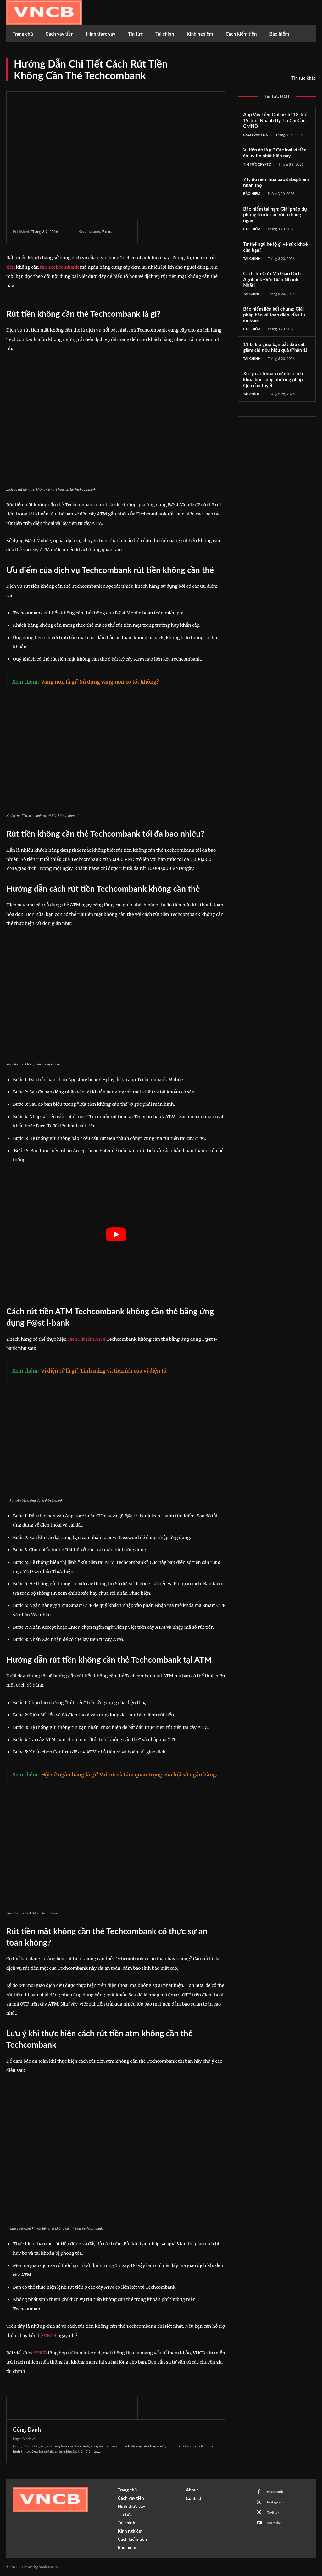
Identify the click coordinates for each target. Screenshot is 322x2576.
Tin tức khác (303, 78)
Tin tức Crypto (257, 164)
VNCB (50, 2335)
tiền (10, 267)
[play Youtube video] (115, 1234)
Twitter (273, 2512)
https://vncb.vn (24, 2439)
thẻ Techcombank (59, 267)
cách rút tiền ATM (86, 1339)
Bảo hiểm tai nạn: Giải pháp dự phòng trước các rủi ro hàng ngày (275, 214)
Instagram (275, 2502)
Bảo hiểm (251, 193)
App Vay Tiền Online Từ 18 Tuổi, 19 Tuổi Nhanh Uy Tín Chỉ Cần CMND (276, 120)
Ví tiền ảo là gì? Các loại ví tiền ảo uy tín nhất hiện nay (274, 152)
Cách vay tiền (255, 135)
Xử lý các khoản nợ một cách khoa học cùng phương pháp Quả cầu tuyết (273, 379)
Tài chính (251, 258)
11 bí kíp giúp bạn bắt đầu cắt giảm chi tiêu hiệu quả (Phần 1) (275, 347)
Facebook (275, 2491)
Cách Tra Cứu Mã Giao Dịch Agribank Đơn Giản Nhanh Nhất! (272, 279)
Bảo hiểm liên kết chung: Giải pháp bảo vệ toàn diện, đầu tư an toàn (274, 314)
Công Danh (27, 2429)
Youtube (274, 2522)
